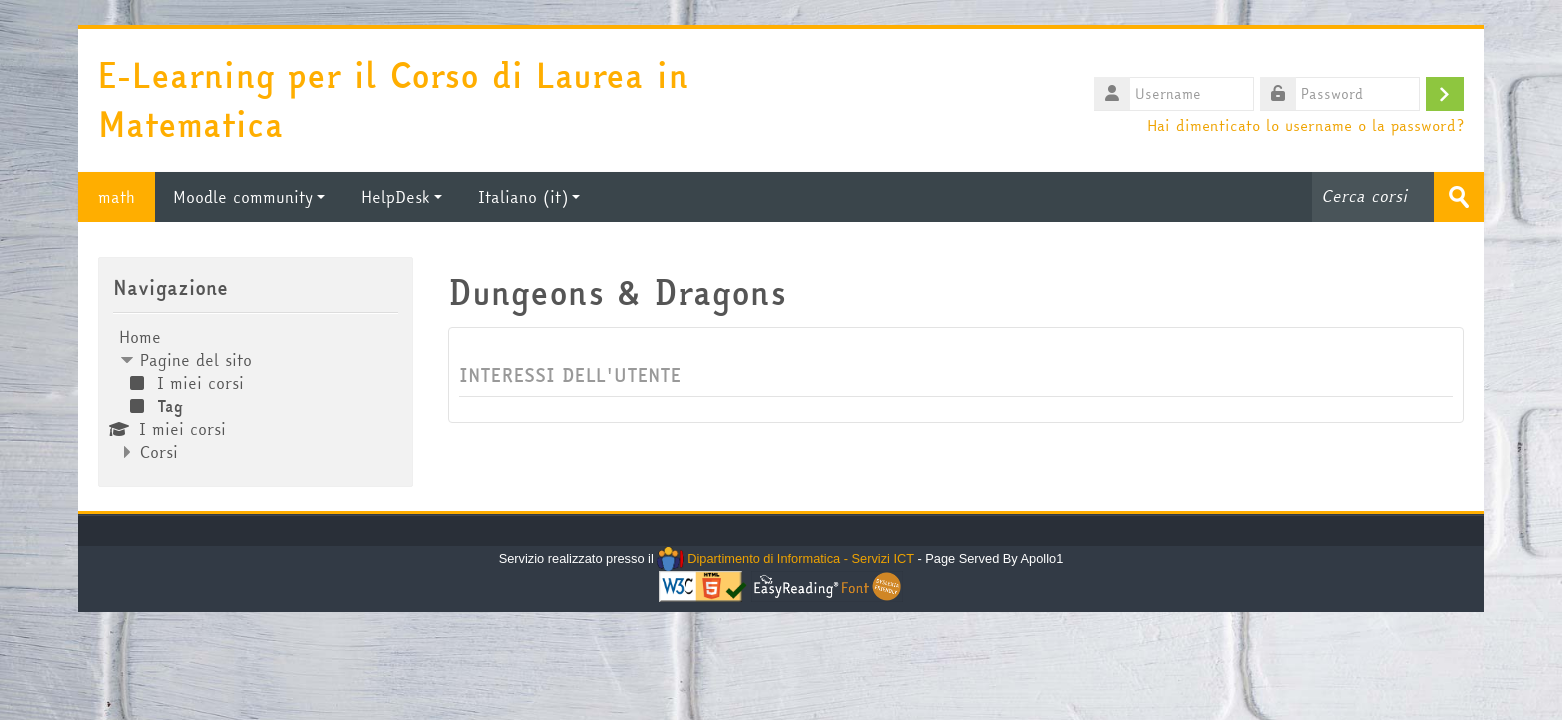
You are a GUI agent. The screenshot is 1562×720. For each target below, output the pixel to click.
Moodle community (249, 197)
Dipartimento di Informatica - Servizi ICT (785, 558)
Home (140, 337)
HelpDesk (401, 197)
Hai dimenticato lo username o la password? (1305, 125)
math (116, 197)
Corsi (159, 452)
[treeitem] (255, 394)
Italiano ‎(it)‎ (529, 197)
